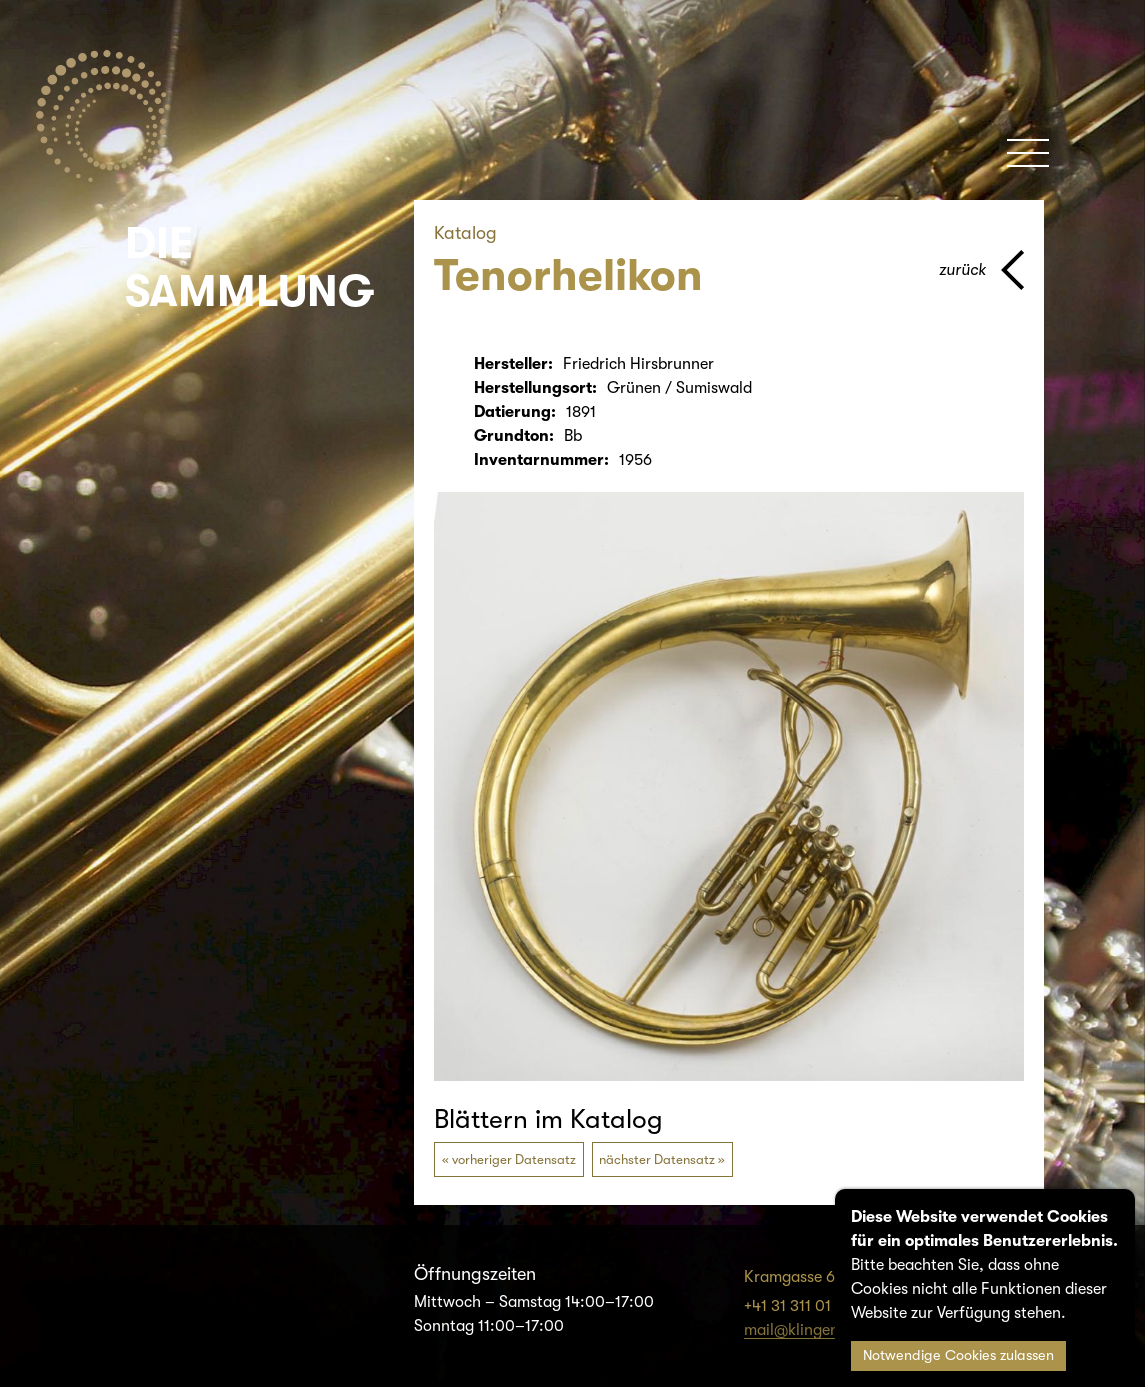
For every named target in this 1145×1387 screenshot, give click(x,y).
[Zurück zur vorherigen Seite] (981, 270)
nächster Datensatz (657, 1159)
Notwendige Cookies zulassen (958, 1355)
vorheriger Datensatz (514, 1159)
